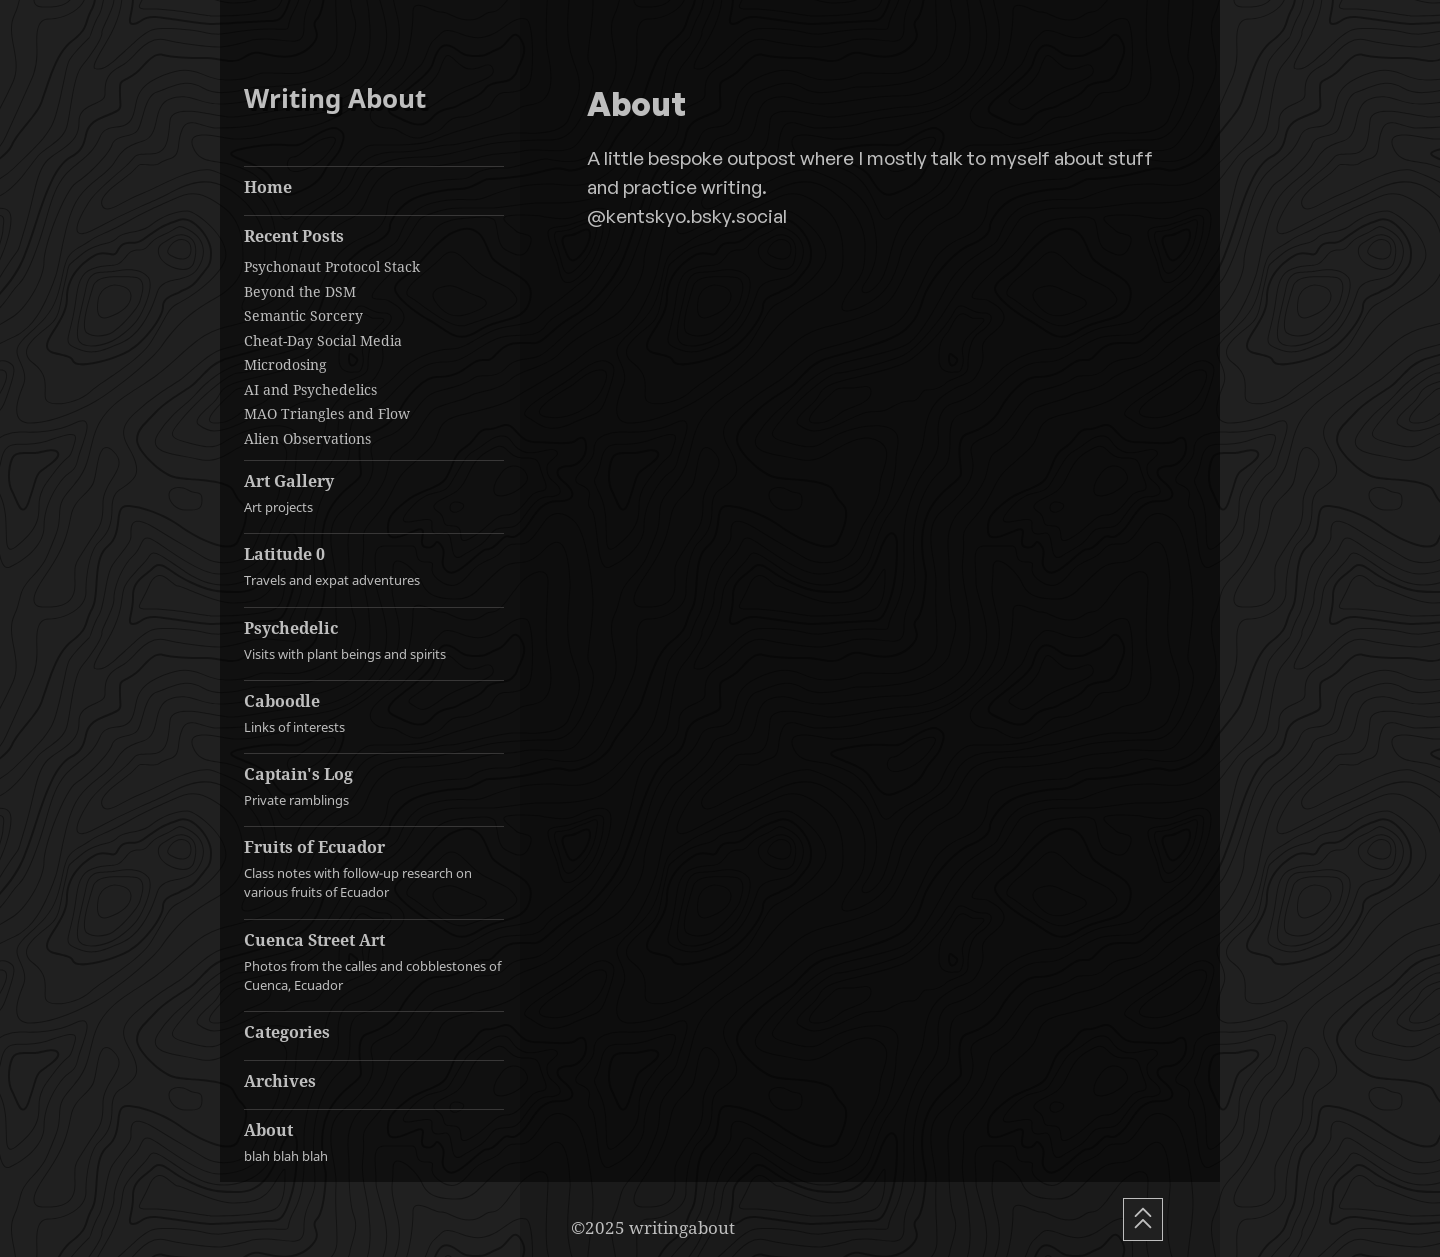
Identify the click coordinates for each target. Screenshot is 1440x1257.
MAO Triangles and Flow (327, 413)
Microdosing (285, 364)
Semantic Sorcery (303, 315)
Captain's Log (374, 786)
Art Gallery (374, 493)
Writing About (335, 98)
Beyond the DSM (300, 291)
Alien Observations (307, 438)
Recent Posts (294, 236)
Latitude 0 (374, 566)
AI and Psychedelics (310, 389)
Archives (280, 1081)
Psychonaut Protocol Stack (332, 266)
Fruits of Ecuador (374, 869)
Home (268, 187)
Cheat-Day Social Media (323, 340)
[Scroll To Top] (1143, 1219)
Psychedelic (374, 640)
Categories (287, 1032)
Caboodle (374, 713)
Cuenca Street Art (374, 962)
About (374, 1142)
